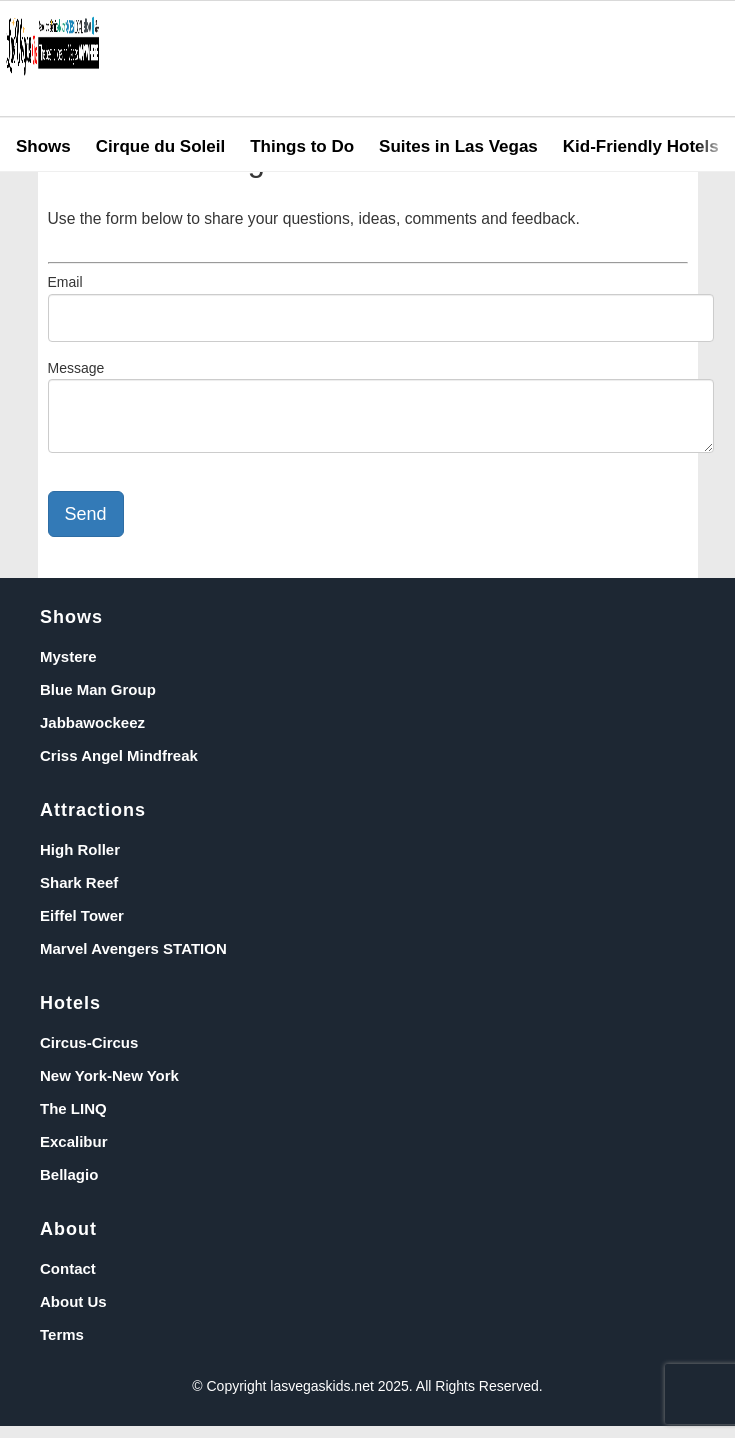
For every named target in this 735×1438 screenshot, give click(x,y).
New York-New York (109, 1087)
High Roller (80, 861)
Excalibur (74, 1153)
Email (65, 282)
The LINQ (73, 1120)
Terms (62, 1346)
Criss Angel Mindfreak (119, 767)
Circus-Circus (89, 1054)
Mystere (68, 668)
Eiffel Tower (82, 927)
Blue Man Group (98, 701)
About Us (73, 1313)
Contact (68, 1280)
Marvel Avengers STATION (133, 960)
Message (76, 368)
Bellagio (69, 1186)
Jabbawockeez (92, 734)
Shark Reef (79, 894)
